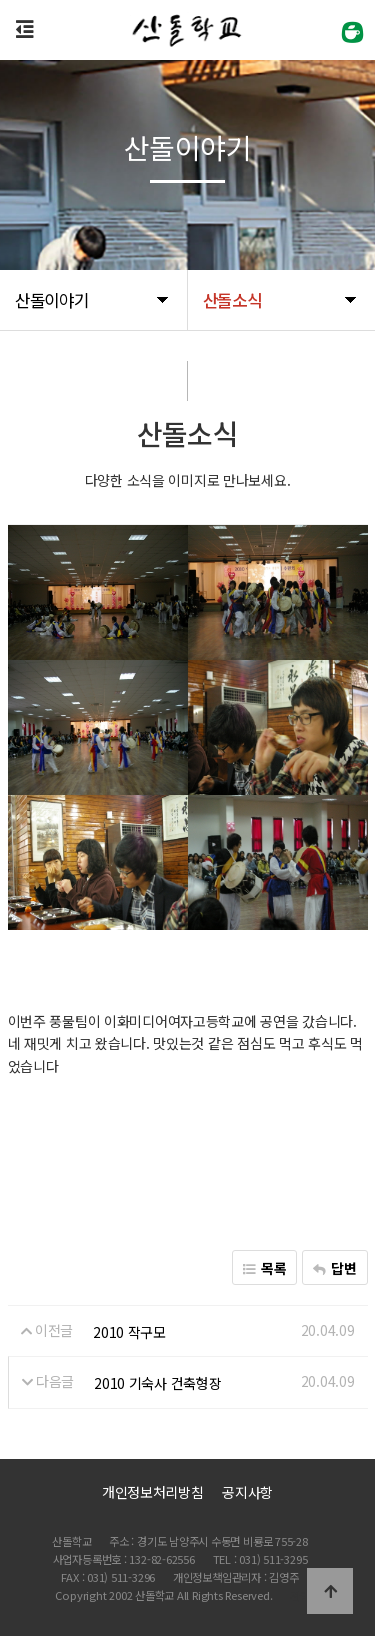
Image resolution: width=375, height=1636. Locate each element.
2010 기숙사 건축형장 (157, 1383)
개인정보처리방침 (153, 1492)
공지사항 (247, 1492)
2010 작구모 (129, 1332)
